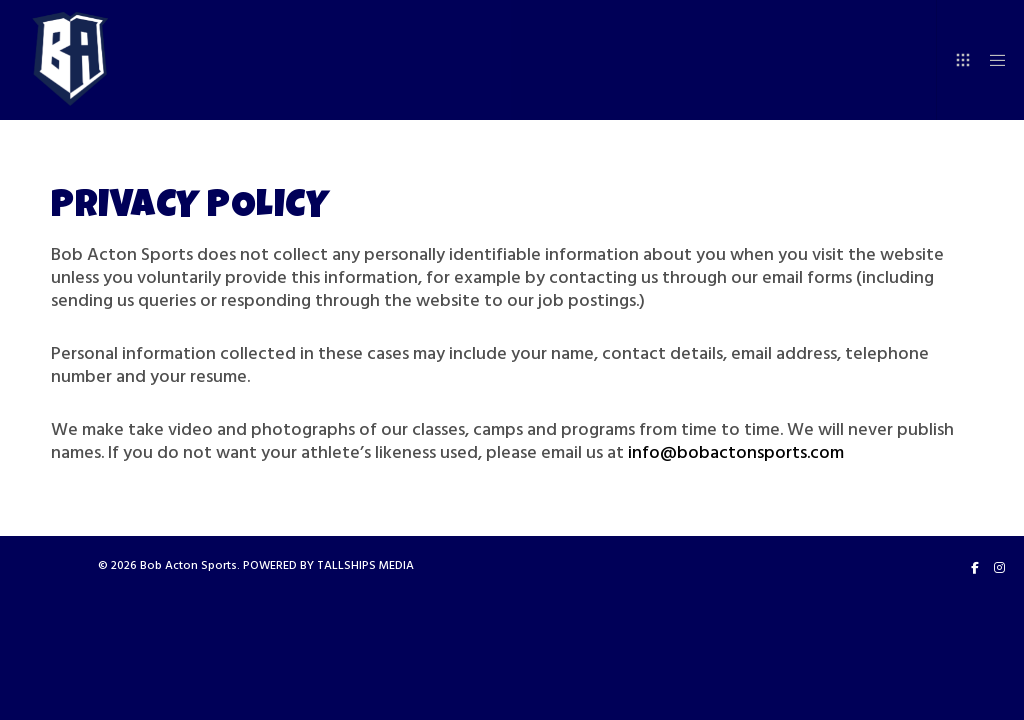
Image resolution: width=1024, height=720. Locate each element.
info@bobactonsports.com (736, 452)
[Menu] (991, 60)
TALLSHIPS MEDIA (365, 565)
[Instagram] (999, 568)
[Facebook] (975, 568)
